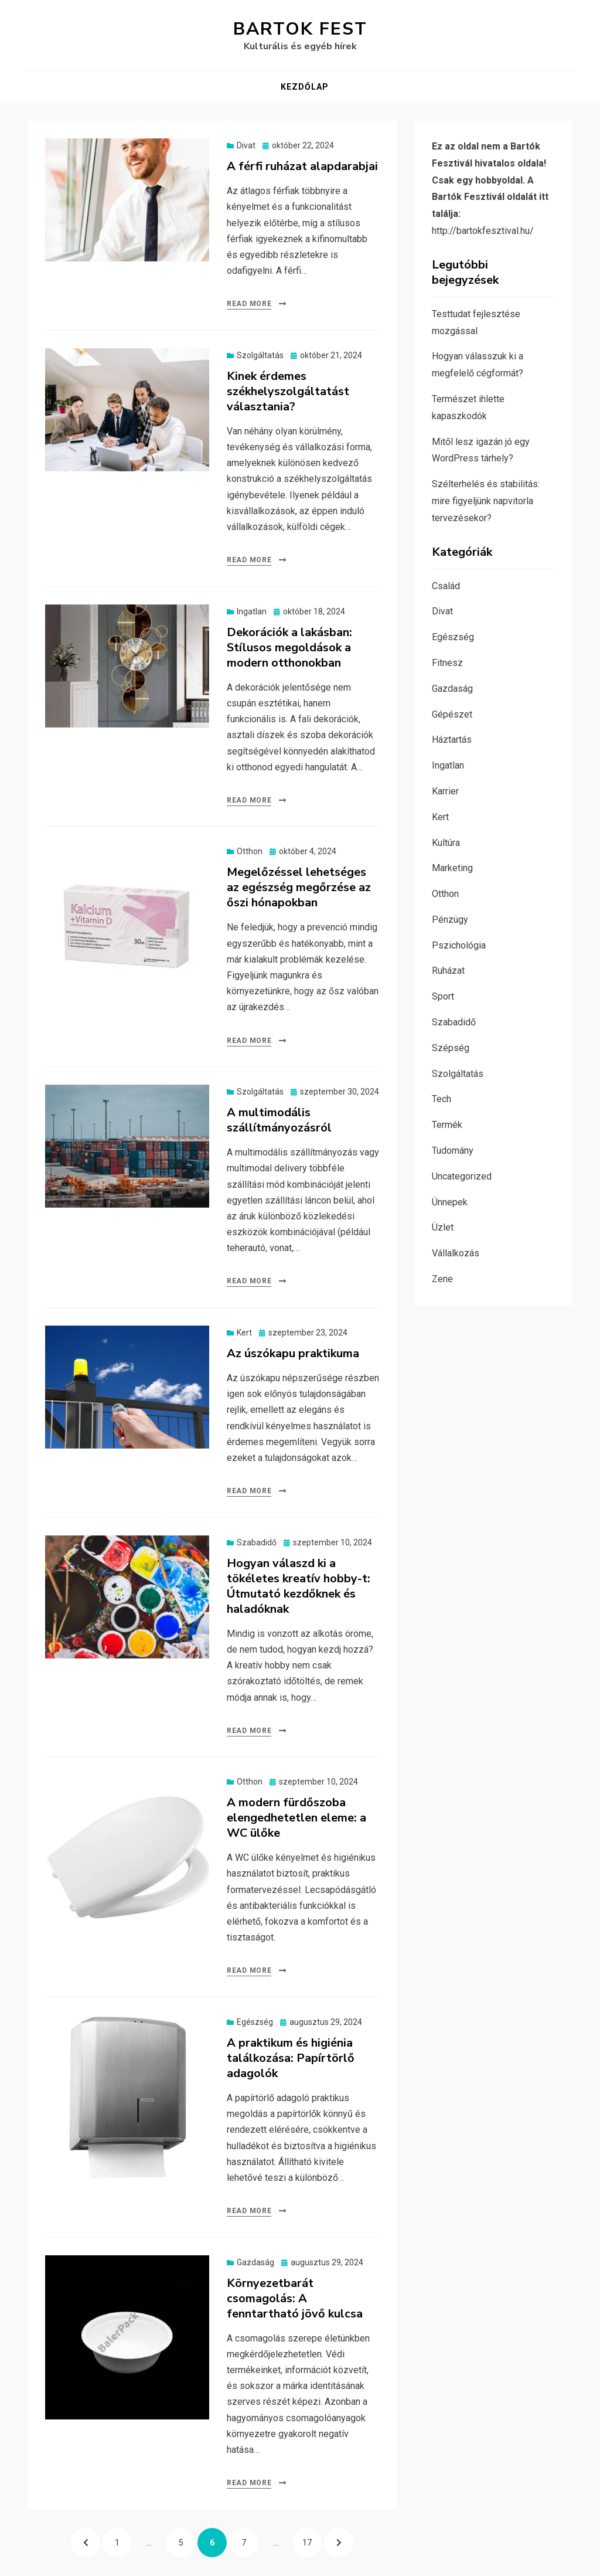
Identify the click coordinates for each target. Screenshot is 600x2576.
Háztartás (452, 739)
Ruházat (448, 970)
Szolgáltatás (260, 355)
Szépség (450, 1047)
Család (446, 586)
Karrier (445, 791)
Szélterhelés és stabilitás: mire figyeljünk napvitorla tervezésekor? (486, 501)
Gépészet (452, 714)
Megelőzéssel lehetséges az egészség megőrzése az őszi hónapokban (299, 887)
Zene (442, 1278)
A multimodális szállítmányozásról (279, 1120)
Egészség (255, 2022)
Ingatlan (252, 611)
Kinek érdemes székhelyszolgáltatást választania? (288, 391)
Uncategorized (462, 1176)
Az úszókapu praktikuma (293, 1353)
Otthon (249, 851)
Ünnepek (450, 1202)
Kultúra (446, 842)
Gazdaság (255, 2262)
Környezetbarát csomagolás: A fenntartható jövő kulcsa (295, 2298)
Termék (447, 1124)
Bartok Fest (300, 29)
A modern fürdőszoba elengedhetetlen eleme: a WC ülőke (296, 1818)
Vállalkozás (455, 1253)
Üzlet (443, 1227)
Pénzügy (450, 919)
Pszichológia (459, 945)
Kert (244, 1332)
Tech (441, 1099)
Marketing (452, 868)
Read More (249, 304)
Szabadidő (257, 1542)
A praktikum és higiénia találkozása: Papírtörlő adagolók (290, 2058)
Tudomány (452, 1150)
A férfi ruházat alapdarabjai (302, 166)
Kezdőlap (305, 86)
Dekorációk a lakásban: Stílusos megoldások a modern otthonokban (289, 647)
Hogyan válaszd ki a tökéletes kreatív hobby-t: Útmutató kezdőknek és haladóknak (298, 1586)
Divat (246, 145)
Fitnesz (447, 662)
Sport (443, 996)
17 (312, 2538)
